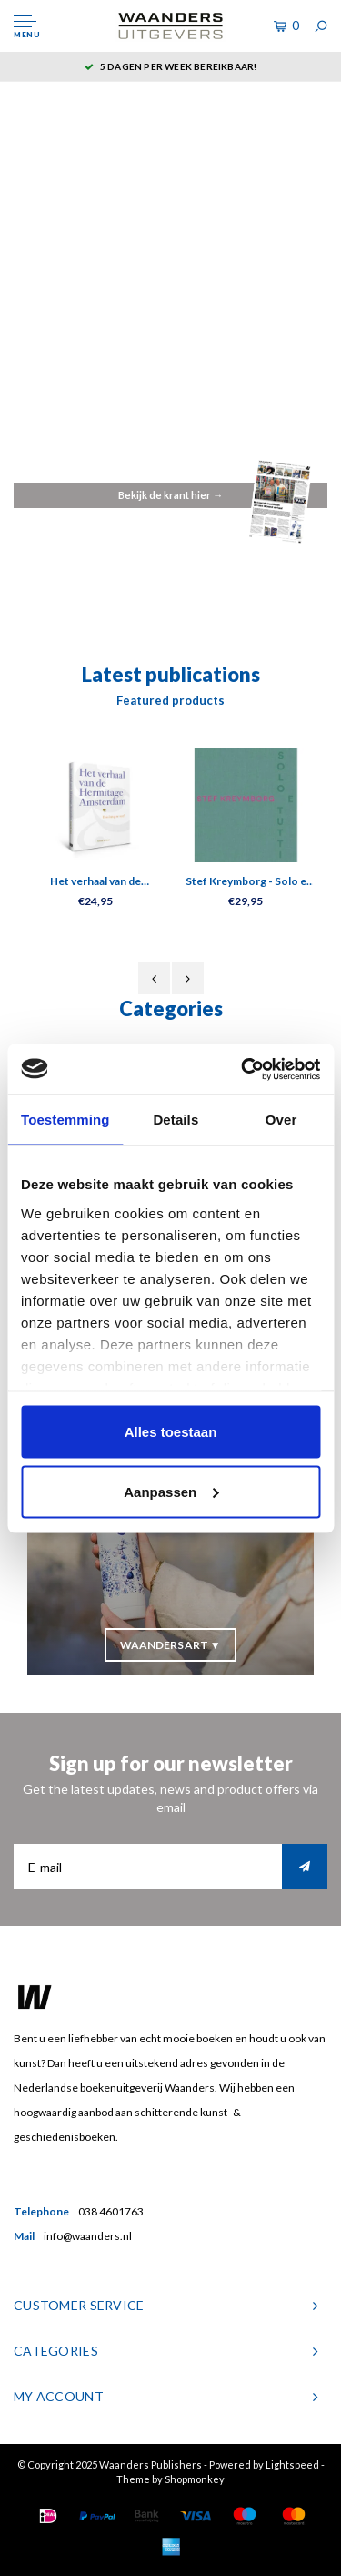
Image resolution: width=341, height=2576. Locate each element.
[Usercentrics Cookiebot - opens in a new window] (242, 1069)
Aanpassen (171, 1491)
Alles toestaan (171, 1432)
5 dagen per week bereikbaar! (171, 66)
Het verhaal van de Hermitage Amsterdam (95, 881)
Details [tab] (175, 1119)
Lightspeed (292, 2464)
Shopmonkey (195, 2479)
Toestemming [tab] (65, 1119)
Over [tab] (281, 1119)
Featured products (170, 700)
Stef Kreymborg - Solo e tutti (246, 881)
